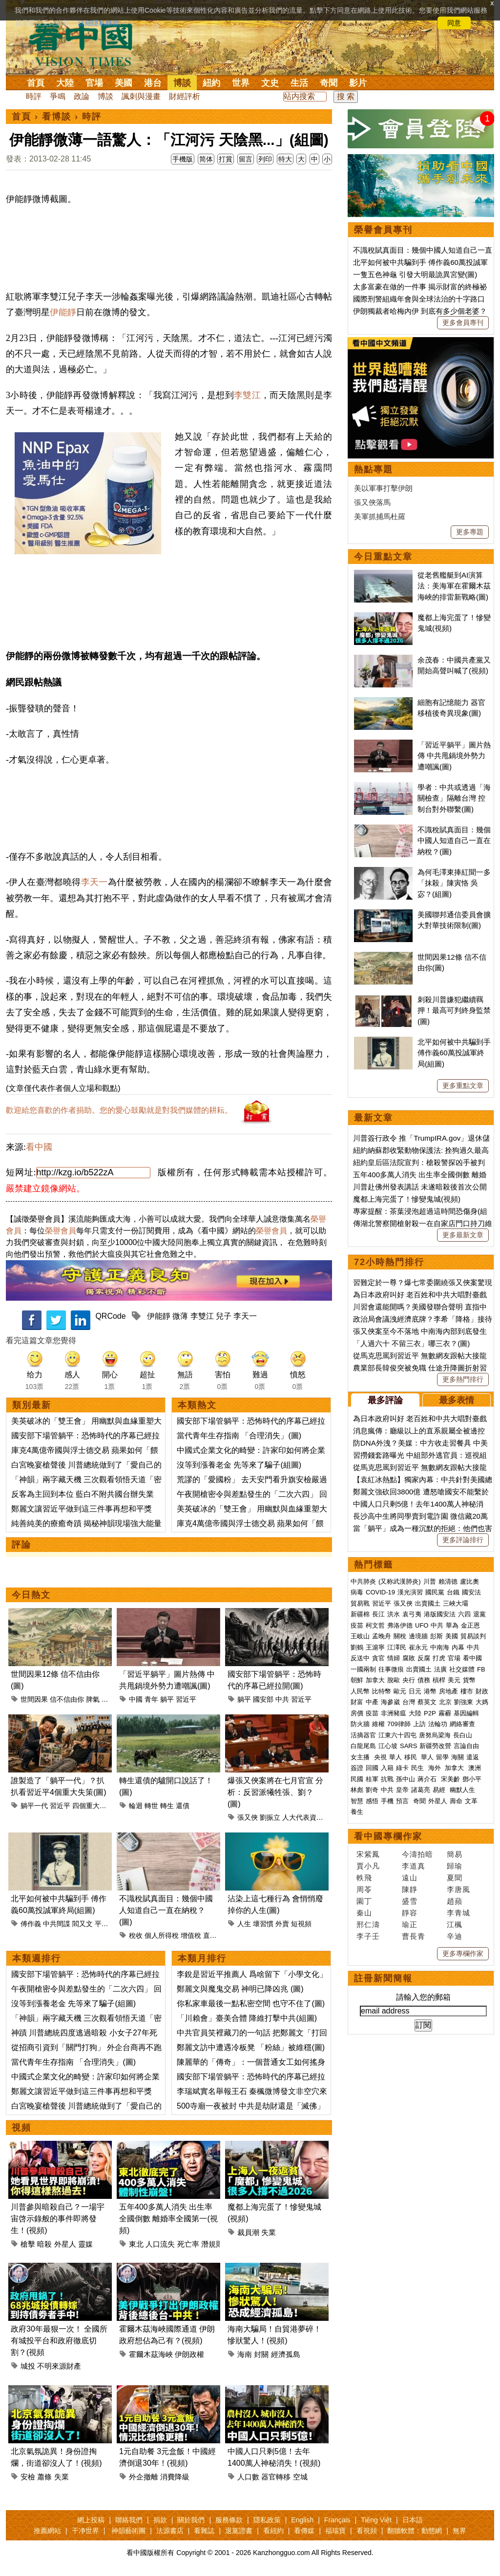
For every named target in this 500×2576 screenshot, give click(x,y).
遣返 (472, 1757)
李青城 (458, 1913)
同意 (454, 23)
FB (481, 1669)
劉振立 (270, 1817)
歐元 (400, 1691)
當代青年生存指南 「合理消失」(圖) (239, 1435)
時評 (34, 96)
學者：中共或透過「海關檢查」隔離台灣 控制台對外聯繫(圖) (454, 798)
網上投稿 (90, 2520)
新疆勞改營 (435, 1746)
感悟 (372, 1801)
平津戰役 (108, 1924)
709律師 (399, 1724)
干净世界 (85, 2531)
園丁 (364, 1901)
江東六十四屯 (397, 1735)
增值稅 (191, 1935)
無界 (459, 2531)
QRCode (110, 1316)
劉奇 (372, 1789)
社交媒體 (462, 1669)
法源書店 (170, 2531)
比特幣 (381, 1691)
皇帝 (402, 1789)
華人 (395, 1757)
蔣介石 (427, 1779)
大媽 (482, 1702)
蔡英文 (427, 1702)
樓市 (466, 1691)
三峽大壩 (455, 1603)
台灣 (408, 1702)
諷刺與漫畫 (141, 96)
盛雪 (409, 1901)
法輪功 (437, 1724)
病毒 (357, 1592)
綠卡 (402, 1767)
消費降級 (174, 2477)
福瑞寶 (335, 2531)
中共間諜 (56, 1924)
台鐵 (453, 1592)
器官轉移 (276, 2477)
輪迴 (136, 1806)
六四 (464, 1614)
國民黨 (434, 1592)
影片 (358, 83)
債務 (423, 1680)
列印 (265, 159)
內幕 (458, 1647)
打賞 (225, 159)
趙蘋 (454, 1901)
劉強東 (463, 1702)
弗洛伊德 (400, 1625)
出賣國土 (427, 1603)
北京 (445, 1702)
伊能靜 (63, 312)
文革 (471, 1801)
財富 (357, 1702)
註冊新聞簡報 (383, 1978)
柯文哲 (375, 1625)
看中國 (39, 1147)
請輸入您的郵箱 (423, 1997)
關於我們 (191, 2520)
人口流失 (160, 2244)
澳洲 (474, 1767)
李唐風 (458, 1889)
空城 (300, 2477)
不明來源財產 (59, 2366)
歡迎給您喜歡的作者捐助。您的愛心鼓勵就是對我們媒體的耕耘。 (119, 1110)
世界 (241, 83)
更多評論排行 (462, 1540)
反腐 (423, 1658)
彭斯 (436, 1636)
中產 (372, 1702)
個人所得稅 (162, 1935)
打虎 (439, 1658)
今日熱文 (31, 1595)
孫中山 (405, 1779)
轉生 (167, 1806)
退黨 (479, 1614)
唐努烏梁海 (435, 1735)
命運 (108, 1699)
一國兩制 (363, 1669)
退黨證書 (238, 2531)
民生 (418, 1767)
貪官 (378, 1658)
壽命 (456, 1801)
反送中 (360, 1658)
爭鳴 (57, 96)
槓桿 (439, 1680)
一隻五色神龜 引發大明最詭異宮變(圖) (415, 274)
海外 (435, 1767)
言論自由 (466, 1746)
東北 (136, 2244)
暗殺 (44, 2244)
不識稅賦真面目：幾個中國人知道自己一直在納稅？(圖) (166, 1910)
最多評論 (385, 1400)
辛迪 (454, 1936)
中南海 (439, 1647)
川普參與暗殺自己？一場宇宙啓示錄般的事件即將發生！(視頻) (57, 2218)
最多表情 (456, 1400)
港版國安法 (440, 1614)
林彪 (357, 1789)
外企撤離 (143, 2477)
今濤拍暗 (417, 1854)
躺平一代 (34, 1806)
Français (337, 2520)
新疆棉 (360, 1614)
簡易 (454, 1854)
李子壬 (368, 1936)
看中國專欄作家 (388, 1836)
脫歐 (393, 1680)
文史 (270, 83)
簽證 (357, 1767)
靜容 (409, 1913)
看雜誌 (204, 2531)
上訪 (419, 1724)
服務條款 (229, 2520)
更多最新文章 (462, 1235)
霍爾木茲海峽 (151, 2354)
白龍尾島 (363, 1746)
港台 (153, 83)
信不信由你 (67, 1699)
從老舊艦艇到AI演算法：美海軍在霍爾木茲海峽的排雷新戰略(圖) (454, 586)
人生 (244, 1924)
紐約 (211, 83)
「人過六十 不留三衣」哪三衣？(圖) (411, 1343)
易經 (440, 1789)
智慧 (357, 1801)
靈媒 (85, 2244)
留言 (245, 159)
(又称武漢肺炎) (399, 1581)
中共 (282, 1699)
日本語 (412, 2520)
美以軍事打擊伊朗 (383, 488)
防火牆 (360, 1724)
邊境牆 (418, 1636)
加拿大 (375, 1680)
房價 (357, 1713)
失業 (268, 2232)
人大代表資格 (302, 1817)
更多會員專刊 (462, 322)
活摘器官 (363, 1735)
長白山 (462, 1735)
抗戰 (387, 1779)
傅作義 (31, 1924)
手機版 (182, 159)
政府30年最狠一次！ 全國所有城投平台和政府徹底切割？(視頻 (59, 2340)
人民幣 (360, 1691)
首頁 (35, 83)
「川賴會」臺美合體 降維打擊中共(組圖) (247, 2018)
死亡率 (188, 2244)
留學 (442, 1757)
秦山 (364, 1913)
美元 (454, 1680)
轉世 (151, 1806)
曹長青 (413, 1936)
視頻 (21, 2128)
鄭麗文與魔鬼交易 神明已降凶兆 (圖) (240, 1989)
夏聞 (454, 1877)
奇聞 (328, 83)
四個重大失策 (92, 1806)
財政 (482, 1691)
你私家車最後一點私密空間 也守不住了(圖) (251, 2003)
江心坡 (387, 1746)
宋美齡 (450, 1779)
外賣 (282, 1924)
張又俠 (247, 1817)
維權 (378, 1724)
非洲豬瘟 (393, 1713)
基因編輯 (466, 1713)
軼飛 (364, 1877)
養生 (357, 1811)
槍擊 (28, 2244)
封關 (261, 2354)
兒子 (223, 1316)
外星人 (65, 2244)
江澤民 (396, 1647)
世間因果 (34, 1699)
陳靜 (409, 1889)
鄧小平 (471, 1779)
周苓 (364, 1889)
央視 (380, 1757)
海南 (244, 2354)
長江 (378, 1614)
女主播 (361, 1757)
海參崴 (390, 1702)
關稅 (400, 1636)
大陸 (65, 83)
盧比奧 (469, 1581)
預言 (403, 1801)
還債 (182, 1806)
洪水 (393, 1614)
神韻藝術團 (128, 2531)
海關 (457, 1757)
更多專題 (469, 532)
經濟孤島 (285, 2354)
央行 (408, 1680)
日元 (415, 1691)
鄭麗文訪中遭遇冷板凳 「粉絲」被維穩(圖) (251, 2047)
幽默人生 (462, 1789)
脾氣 (93, 1699)
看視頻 (366, 2531)
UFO (421, 1625)
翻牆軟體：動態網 (414, 2531)
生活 (299, 83)
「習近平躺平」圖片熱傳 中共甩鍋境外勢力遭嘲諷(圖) (454, 756)
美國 (123, 83)
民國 (357, 1779)
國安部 (263, 1699)
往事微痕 (391, 1669)
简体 (206, 159)
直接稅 (213, 1935)
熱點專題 (373, 469)
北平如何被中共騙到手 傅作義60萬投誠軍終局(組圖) (454, 1053)
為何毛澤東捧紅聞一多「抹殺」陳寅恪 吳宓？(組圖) (454, 883)
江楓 (454, 1924)
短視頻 (301, 1924)
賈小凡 (368, 1866)
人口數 (248, 2477)
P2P (430, 1713)
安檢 (28, 2477)
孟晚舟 (381, 1636)
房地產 (448, 1691)
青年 (151, 1699)
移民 (410, 1757)
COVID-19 (380, 1592)
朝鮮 (357, 1680)
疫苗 (357, 1625)
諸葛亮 (420, 1789)
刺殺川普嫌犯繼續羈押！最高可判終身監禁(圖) (454, 1010)
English (302, 2520)
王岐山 (360, 1636)
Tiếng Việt (376, 2520)
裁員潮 (248, 2232)
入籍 (387, 1767)
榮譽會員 (60, 1231)
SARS (408, 1746)
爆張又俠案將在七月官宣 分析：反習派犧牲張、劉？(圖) (275, 1792)
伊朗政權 (189, 2354)
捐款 (160, 2520)
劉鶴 (357, 1647)
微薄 (180, 1316)
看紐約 (273, 2531)
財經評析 (184, 96)
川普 (429, 1581)
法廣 (440, 1669)
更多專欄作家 (462, 1953)
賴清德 (448, 1581)
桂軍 (372, 1779)
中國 (136, 1699)
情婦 (393, 1658)
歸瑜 (454, 1866)
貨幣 (469, 1680)
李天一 (94, 882)
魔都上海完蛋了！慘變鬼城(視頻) (406, 1199)
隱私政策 (267, 2520)
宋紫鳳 (368, 1854)
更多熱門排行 (462, 1379)
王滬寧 (375, 1647)
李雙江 (247, 395)
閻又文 (82, 1924)
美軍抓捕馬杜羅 (379, 516)
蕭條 (44, 2477)
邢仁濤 (368, 1924)
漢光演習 (410, 1592)
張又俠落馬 (372, 502)
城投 (28, 2366)
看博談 (56, 116)
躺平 (167, 1699)
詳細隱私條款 (98, 23)
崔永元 (418, 1647)
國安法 (471, 1592)
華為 (452, 1625)
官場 (94, 83)
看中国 (86, 44)
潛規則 (212, 2244)
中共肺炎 (363, 1581)
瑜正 (409, 1924)
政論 (81, 96)
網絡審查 (462, 1724)
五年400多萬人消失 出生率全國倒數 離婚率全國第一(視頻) (168, 2218)
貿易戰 (360, 1603)
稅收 (136, 1935)
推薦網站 (47, 2531)
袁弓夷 (411, 1614)
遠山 (409, 1877)
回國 (372, 1767)
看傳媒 (304, 2531)
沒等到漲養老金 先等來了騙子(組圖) (239, 1465)
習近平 (186, 1699)
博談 (182, 83)
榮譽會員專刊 (383, 230)
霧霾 (444, 1713)
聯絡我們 (129, 2520)
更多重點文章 (462, 1085)
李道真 (413, 1866)
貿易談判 (474, 1636)
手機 (387, 1801)
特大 (285, 159)
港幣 (430, 1691)
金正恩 (470, 1625)
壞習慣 (263, 1924)
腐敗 (408, 1658)
